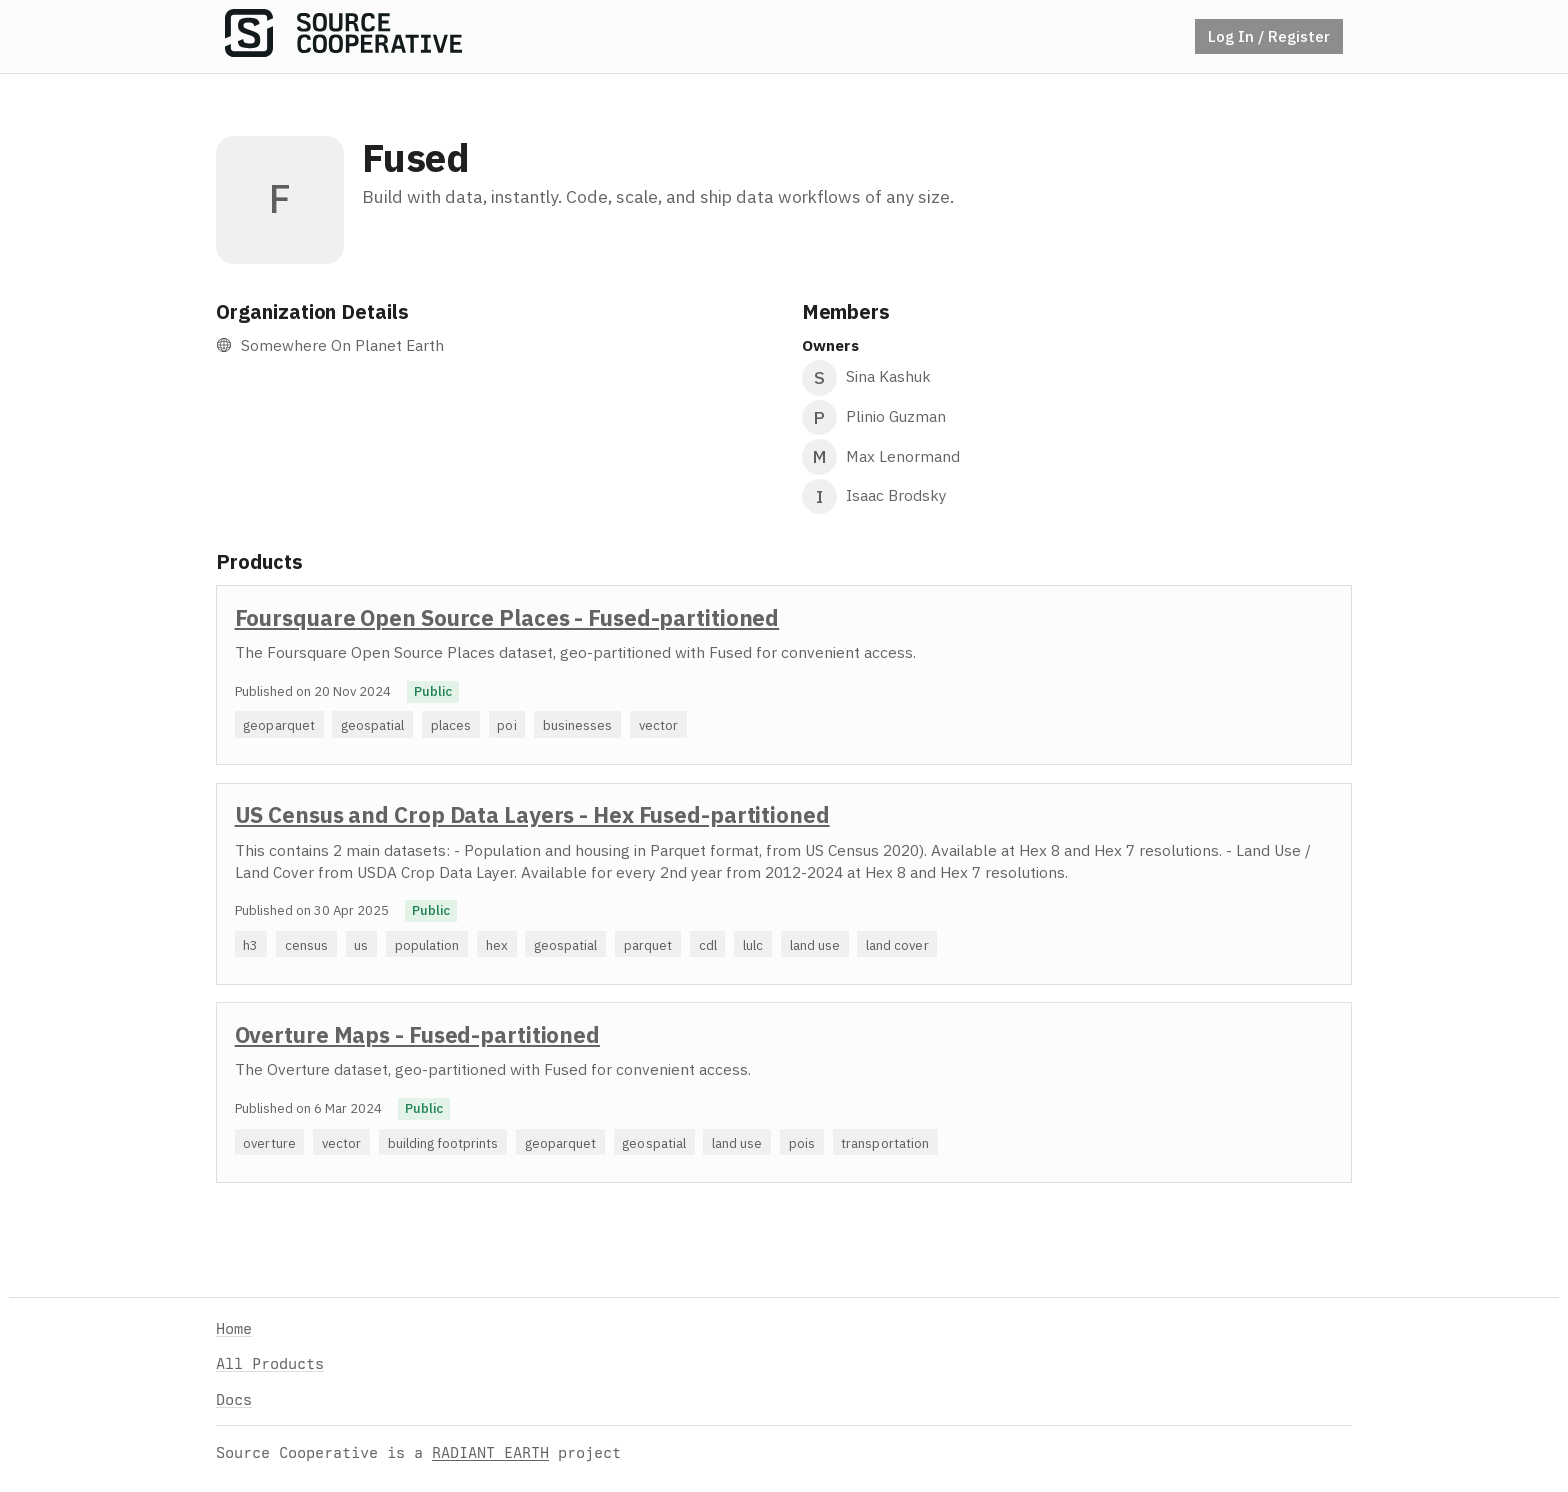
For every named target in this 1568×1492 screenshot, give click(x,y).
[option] (784, 675)
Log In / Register (1269, 36)
